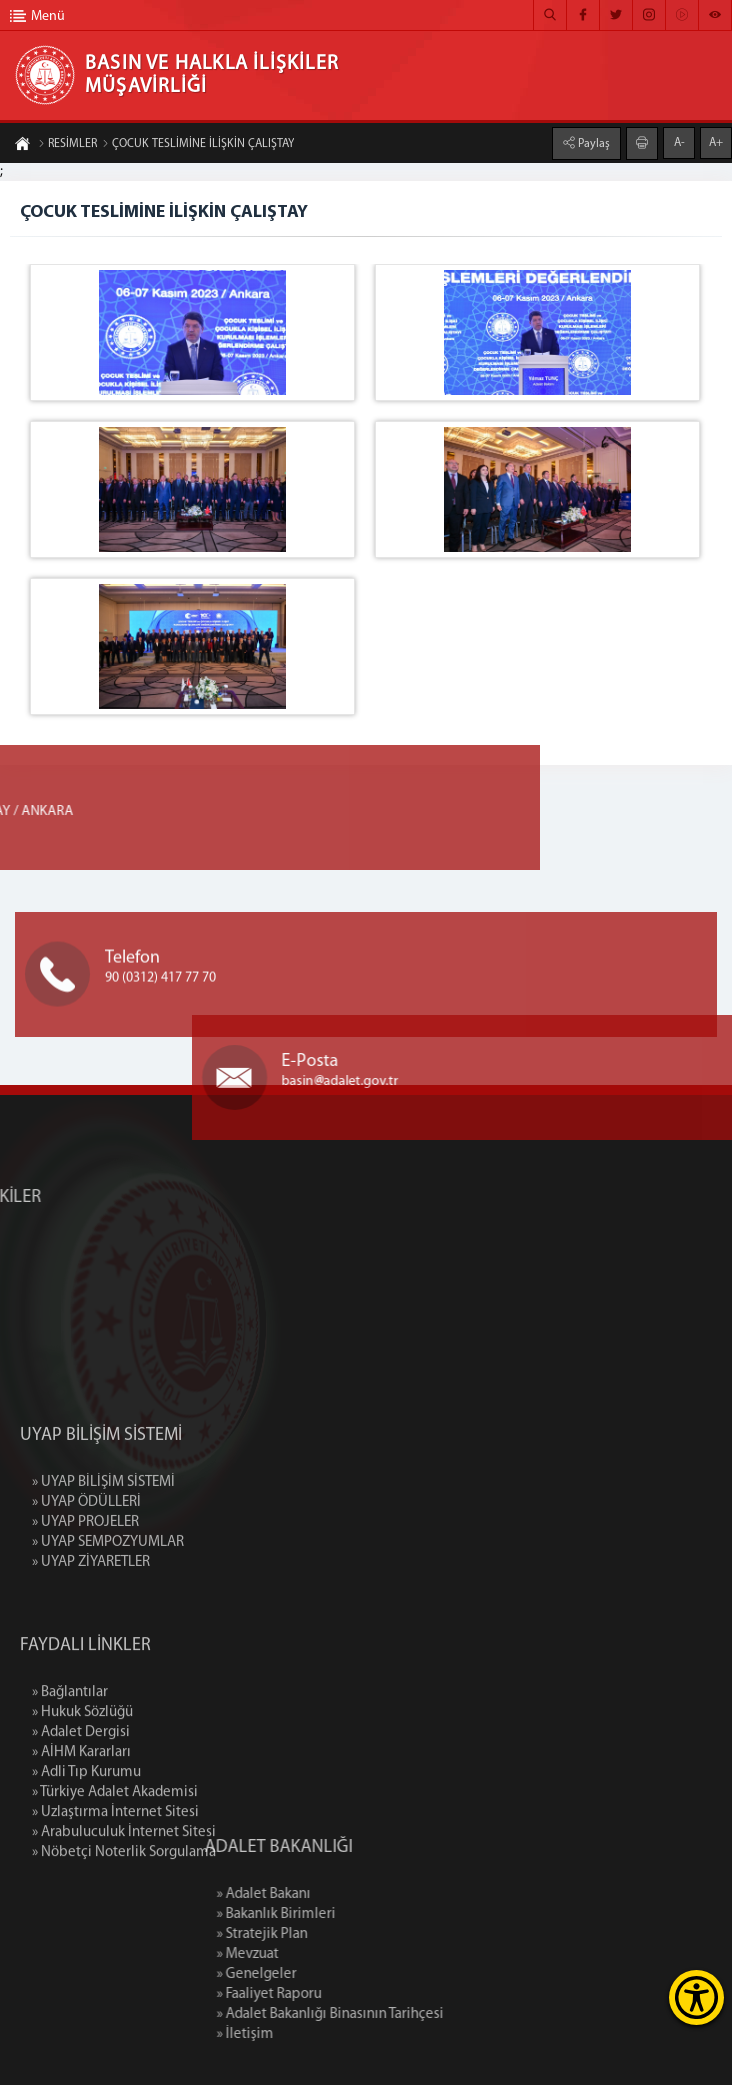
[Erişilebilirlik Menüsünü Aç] (696, 1997)
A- (679, 142)
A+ (716, 142)
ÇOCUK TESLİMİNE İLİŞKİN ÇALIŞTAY (198, 145)
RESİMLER (67, 145)
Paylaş (592, 143)
